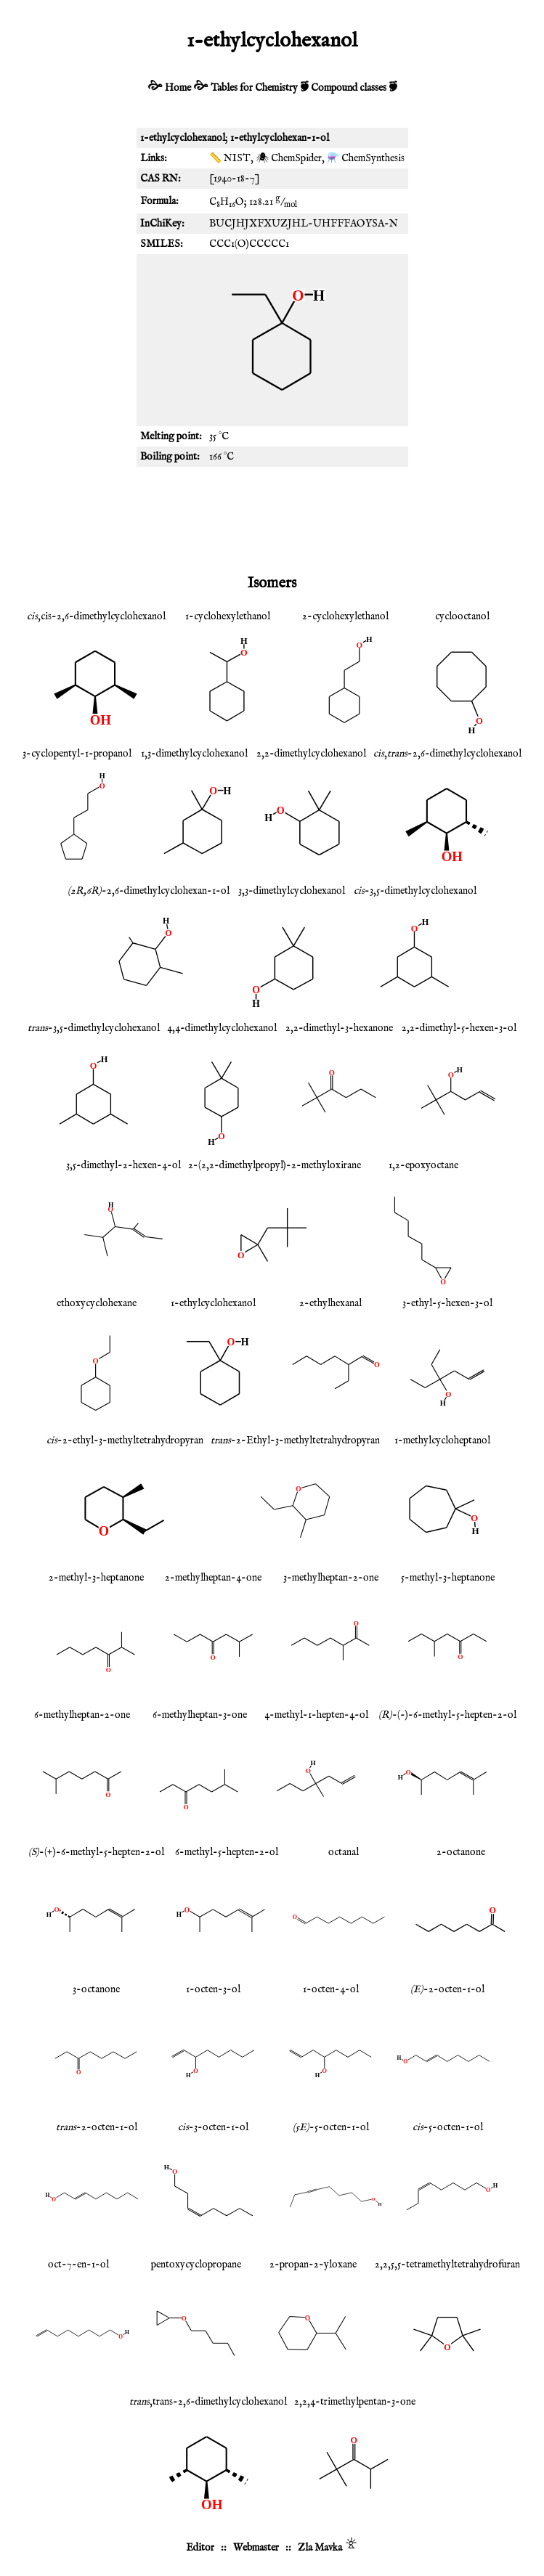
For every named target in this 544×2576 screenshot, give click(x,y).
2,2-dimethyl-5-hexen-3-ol (459, 1028)
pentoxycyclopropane (196, 2264)
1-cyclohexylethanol (227, 616)
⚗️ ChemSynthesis (366, 158)
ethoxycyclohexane (97, 1303)
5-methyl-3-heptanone (448, 1577)
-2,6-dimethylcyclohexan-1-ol (149, 890)
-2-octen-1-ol (447, 1989)
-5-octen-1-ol (331, 2127)
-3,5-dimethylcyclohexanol (415, 890)
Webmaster (256, 2547)
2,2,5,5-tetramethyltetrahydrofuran (447, 2264)
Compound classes (348, 87)
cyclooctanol (462, 616)
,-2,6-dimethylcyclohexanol (447, 753)
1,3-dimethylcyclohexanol (194, 753)
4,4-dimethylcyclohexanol (222, 1028)
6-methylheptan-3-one (200, 1714)
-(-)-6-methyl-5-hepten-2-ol (447, 1714)
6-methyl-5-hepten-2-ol (226, 1852)
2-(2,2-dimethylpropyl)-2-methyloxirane (274, 1165)
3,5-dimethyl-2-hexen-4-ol (123, 1165)
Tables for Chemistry (254, 87)
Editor (200, 2547)
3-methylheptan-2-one (330, 1577)
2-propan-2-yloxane (313, 2264)
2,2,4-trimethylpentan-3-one (354, 2401)
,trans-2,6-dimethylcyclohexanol (208, 2401)
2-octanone (461, 1852)
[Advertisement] (272, 517)
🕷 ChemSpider (289, 158)
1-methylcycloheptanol (442, 1440)
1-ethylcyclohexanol (213, 1303)
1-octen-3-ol (213, 1989)
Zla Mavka (320, 2547)
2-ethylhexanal (330, 1303)
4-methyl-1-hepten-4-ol (316, 1714)
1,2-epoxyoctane (423, 1165)
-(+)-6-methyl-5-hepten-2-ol (96, 1852)
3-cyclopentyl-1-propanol (77, 753)
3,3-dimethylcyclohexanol (291, 890)
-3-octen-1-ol (213, 2127)
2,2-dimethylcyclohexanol (311, 753)
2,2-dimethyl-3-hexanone (339, 1028)
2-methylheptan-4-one (213, 1577)
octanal (343, 1852)
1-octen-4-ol (331, 1989)
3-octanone (96, 1989)
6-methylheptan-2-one (82, 1714)
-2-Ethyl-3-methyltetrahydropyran (295, 1440)
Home (178, 87)
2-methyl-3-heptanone (96, 1577)
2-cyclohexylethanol (345, 616)
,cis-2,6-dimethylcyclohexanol (96, 616)
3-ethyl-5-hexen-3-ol (447, 1303)
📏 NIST (230, 158)
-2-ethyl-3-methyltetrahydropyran (124, 1440)
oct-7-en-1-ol (78, 2264)
